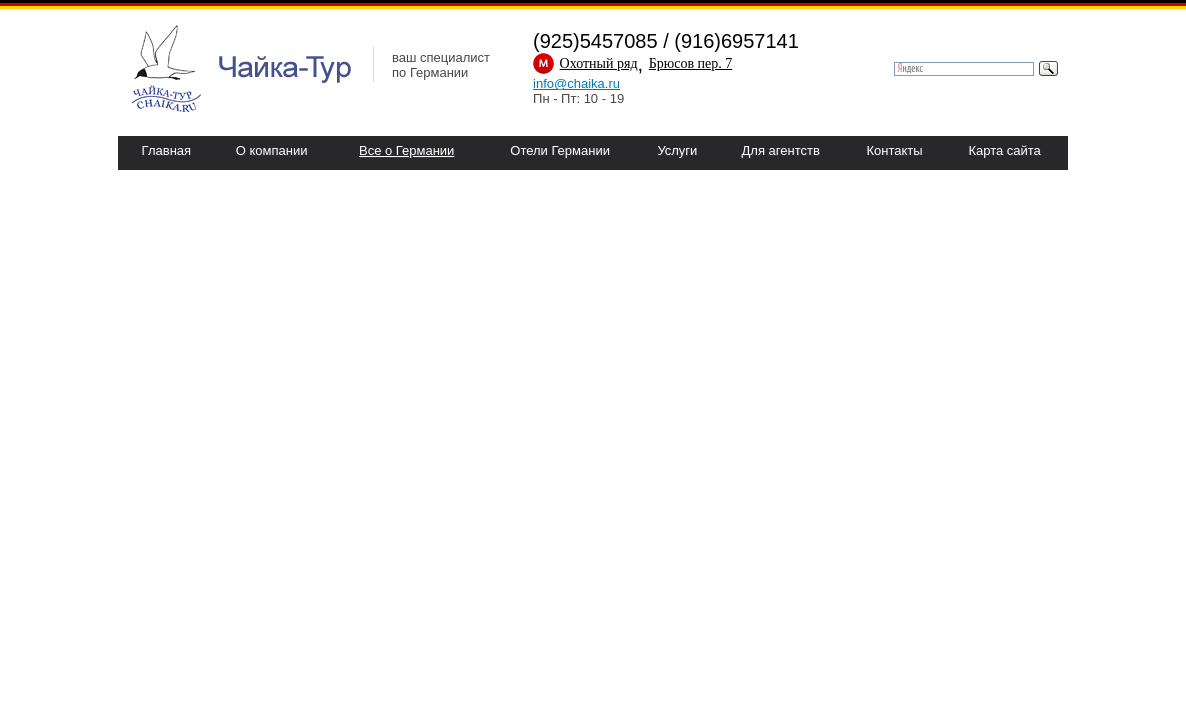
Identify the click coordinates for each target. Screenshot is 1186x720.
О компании (272, 150)
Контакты (894, 150)
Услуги (677, 150)
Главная (166, 150)
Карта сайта (1004, 150)
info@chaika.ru (576, 83)
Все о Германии (406, 150)
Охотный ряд (599, 63)
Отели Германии (560, 150)
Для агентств (781, 150)
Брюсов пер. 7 (691, 63)
